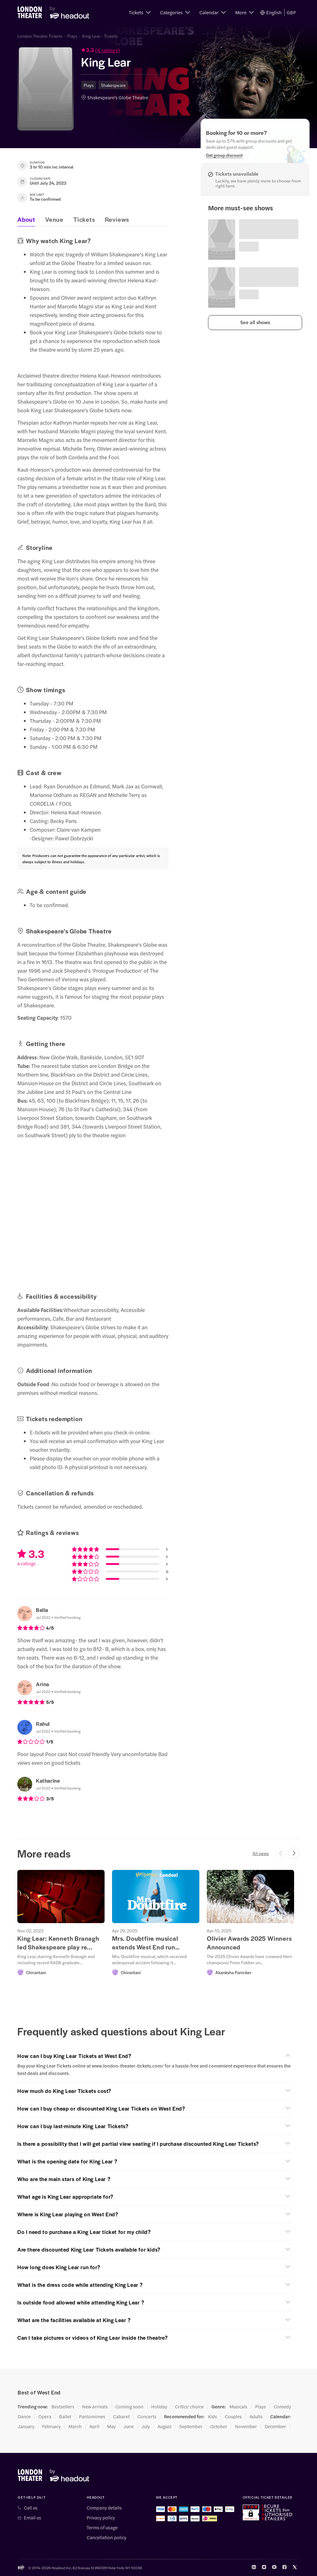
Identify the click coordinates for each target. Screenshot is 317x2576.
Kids (212, 2416)
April (94, 2426)
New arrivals (95, 2406)
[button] (140, 12)
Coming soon (129, 2406)
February (51, 2426)
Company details (104, 2508)
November (246, 2426)
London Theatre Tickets (39, 36)
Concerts (146, 2416)
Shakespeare (113, 85)
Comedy (282, 2406)
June (129, 2426)
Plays (72, 36)
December (275, 2426)
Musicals (238, 2406)
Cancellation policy (106, 2537)
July (145, 2426)
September (190, 2426)
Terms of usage (102, 2527)
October (218, 2426)
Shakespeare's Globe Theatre (117, 97)
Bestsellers (62, 2406)
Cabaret (121, 2416)
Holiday (159, 2406)
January (26, 2426)
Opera (44, 2416)
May (111, 2426)
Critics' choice (189, 2406)
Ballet (65, 2416)
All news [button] (261, 1853)
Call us (30, 2508)
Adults (256, 2416)
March (75, 2426)
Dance (24, 2416)
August (165, 2426)
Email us (32, 2517)
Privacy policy (101, 2517)
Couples (233, 2416)
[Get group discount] (224, 155)
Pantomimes (92, 2416)
